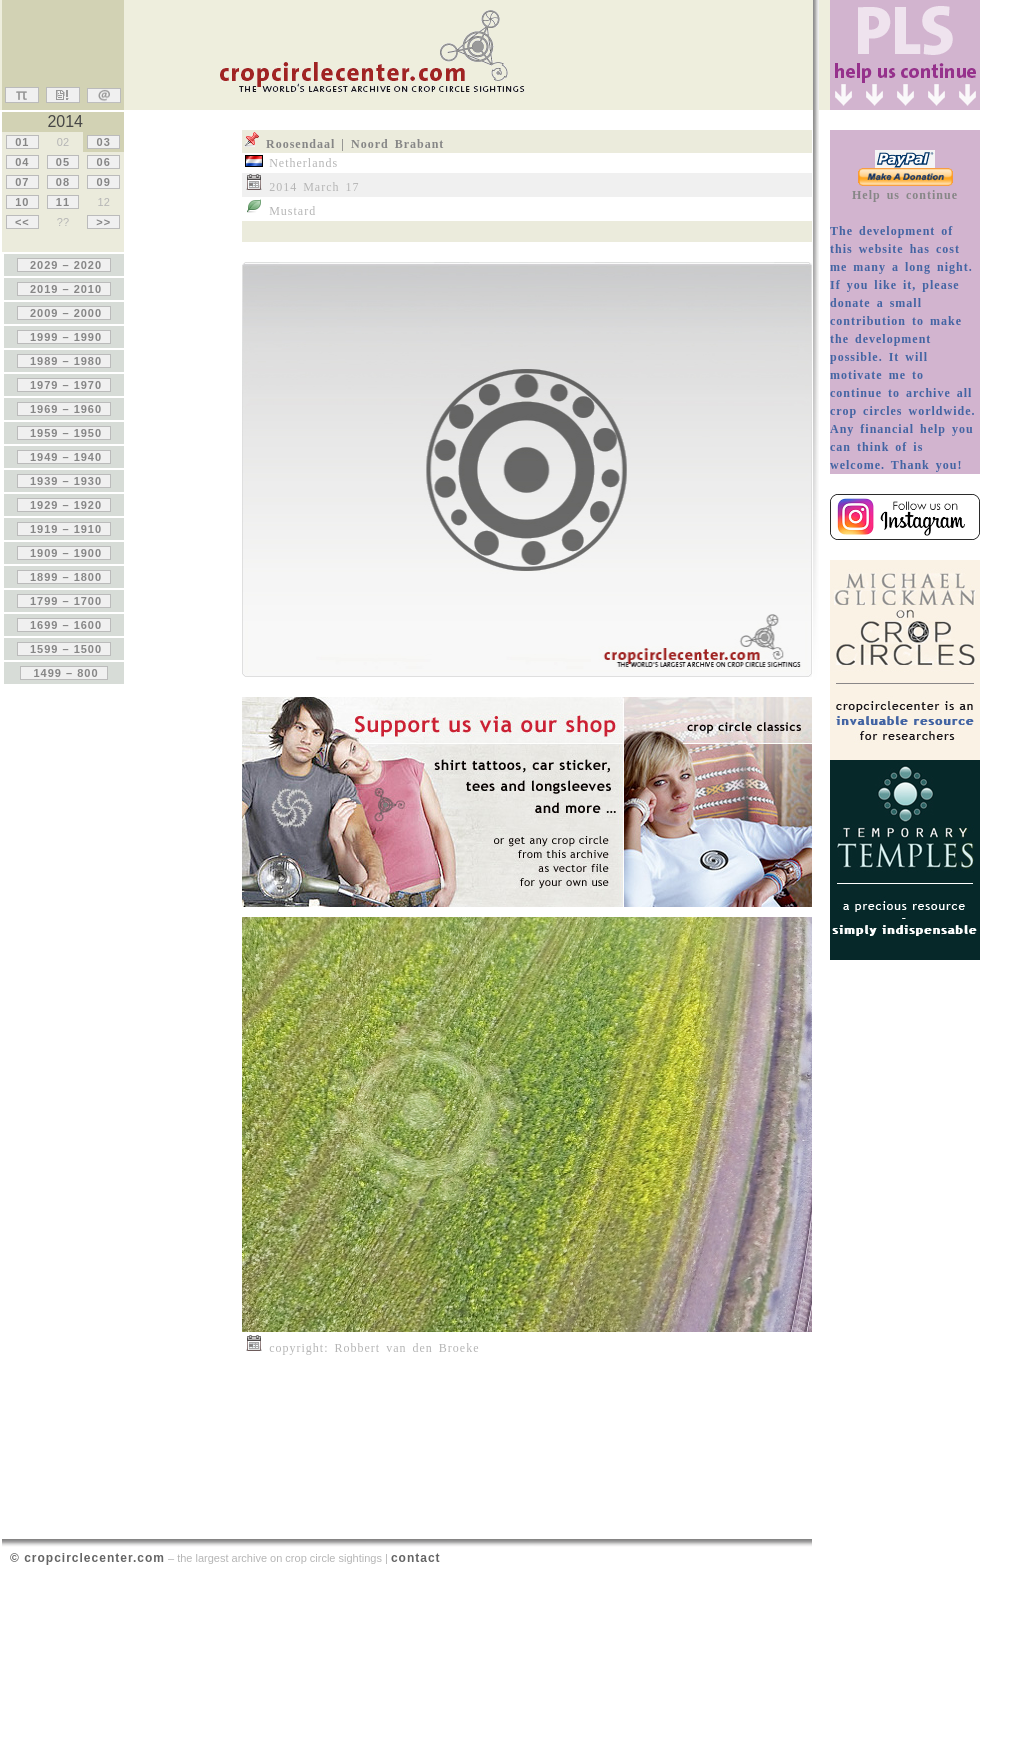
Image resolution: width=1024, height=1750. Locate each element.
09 (103, 182)
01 (22, 142)
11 (63, 202)
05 (63, 162)
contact (416, 1558)
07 (22, 182)
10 (22, 202)
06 (103, 162)
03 (103, 142)
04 (22, 162)
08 (63, 182)
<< (22, 222)
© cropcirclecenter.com (87, 1558)
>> (103, 222)
